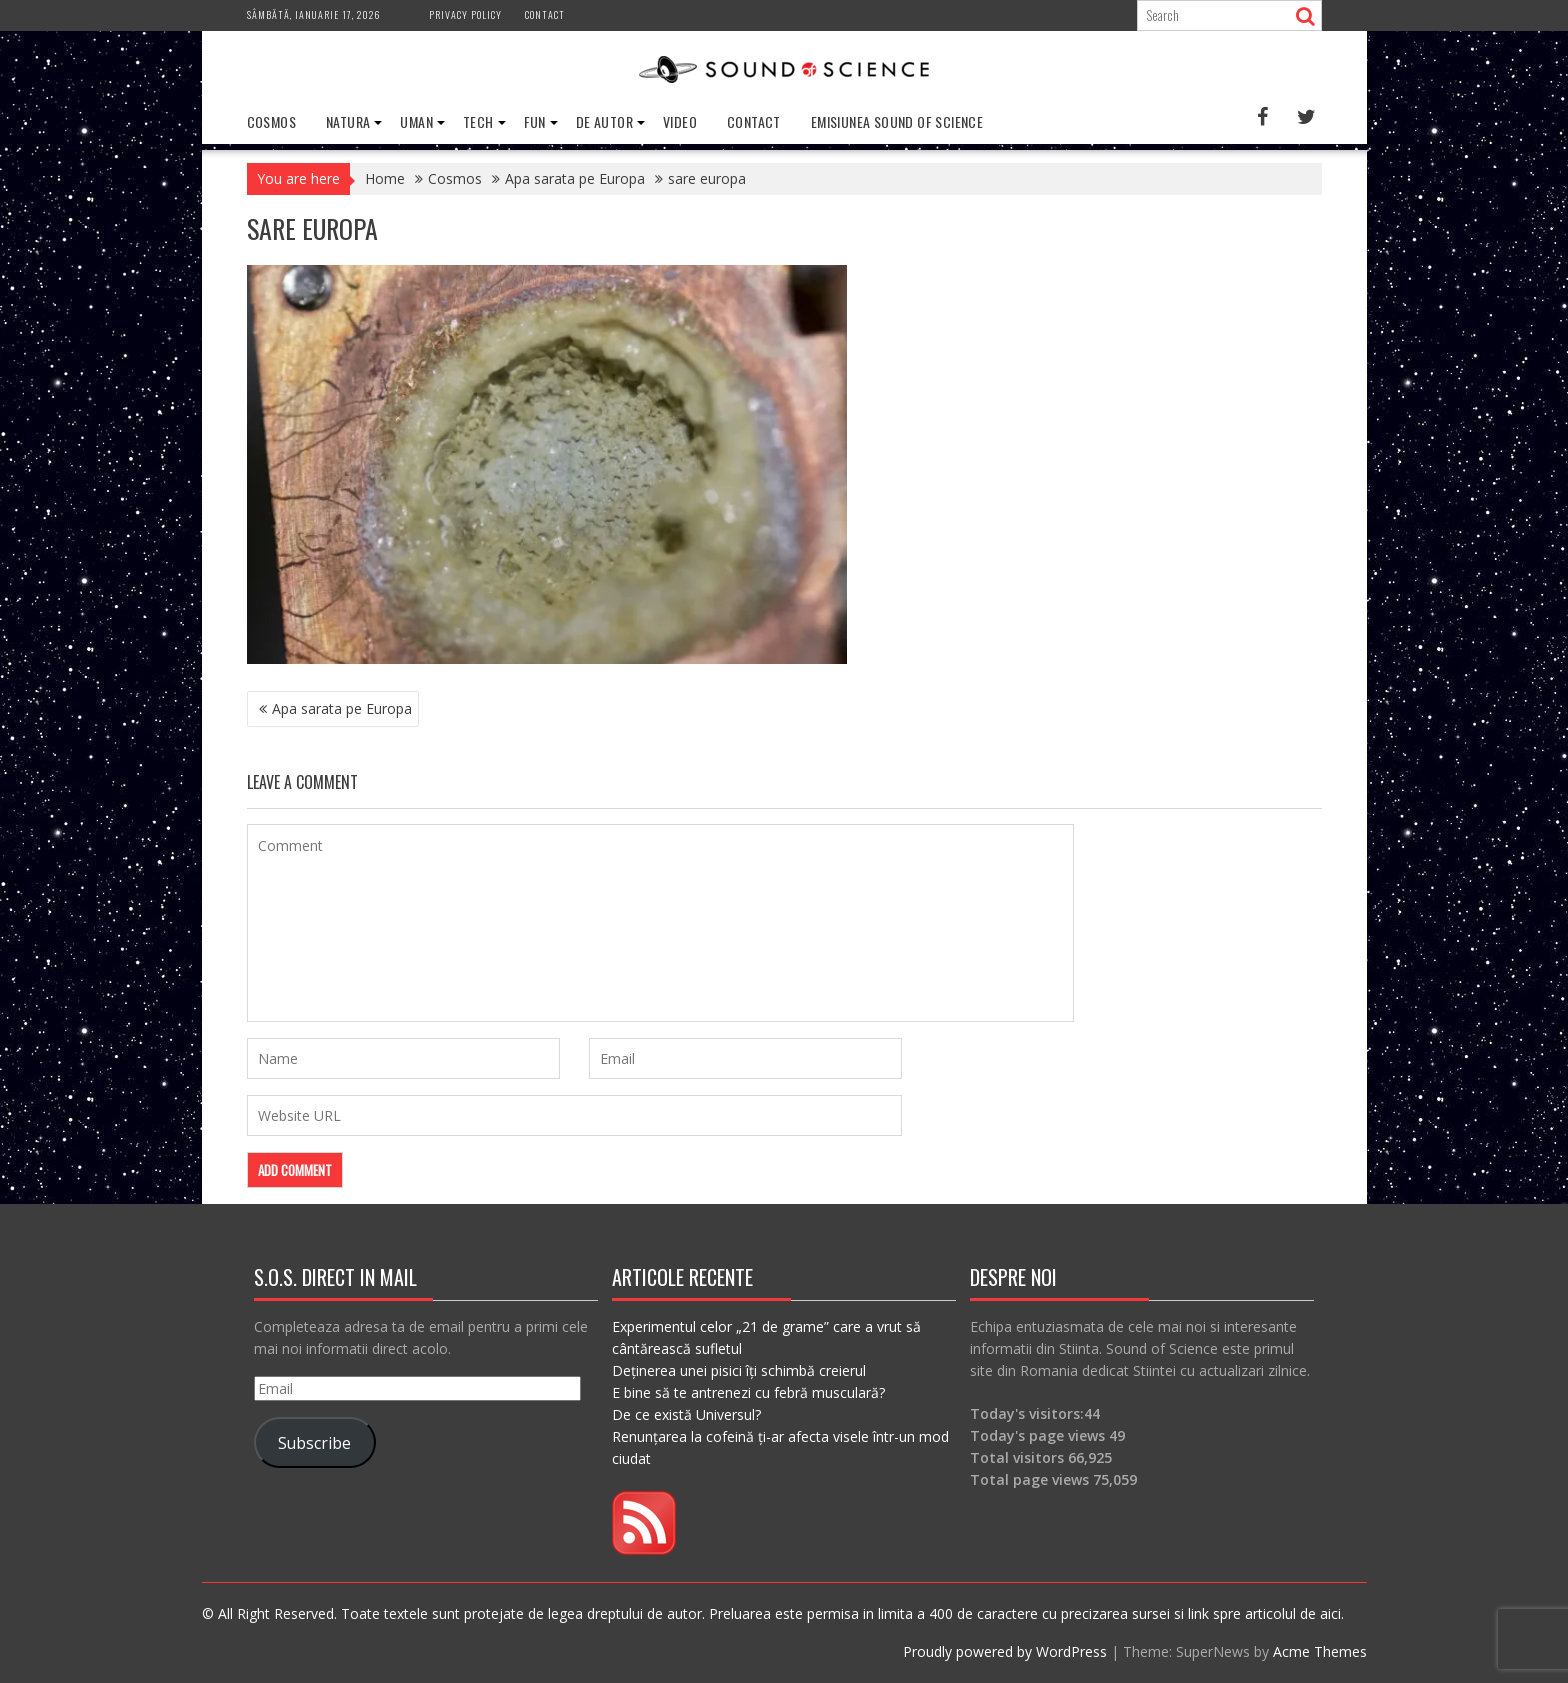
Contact (545, 14)
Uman (416, 121)
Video (680, 121)
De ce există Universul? (686, 1414)
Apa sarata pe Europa (342, 708)
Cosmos (271, 121)
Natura (348, 121)
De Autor (604, 121)
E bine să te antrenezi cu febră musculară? (748, 1392)
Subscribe (314, 1443)
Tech (478, 121)
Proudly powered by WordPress (1005, 1651)
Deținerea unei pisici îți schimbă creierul (739, 1370)
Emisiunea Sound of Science (897, 121)
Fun (535, 121)
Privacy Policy (465, 14)
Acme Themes (1320, 1651)
